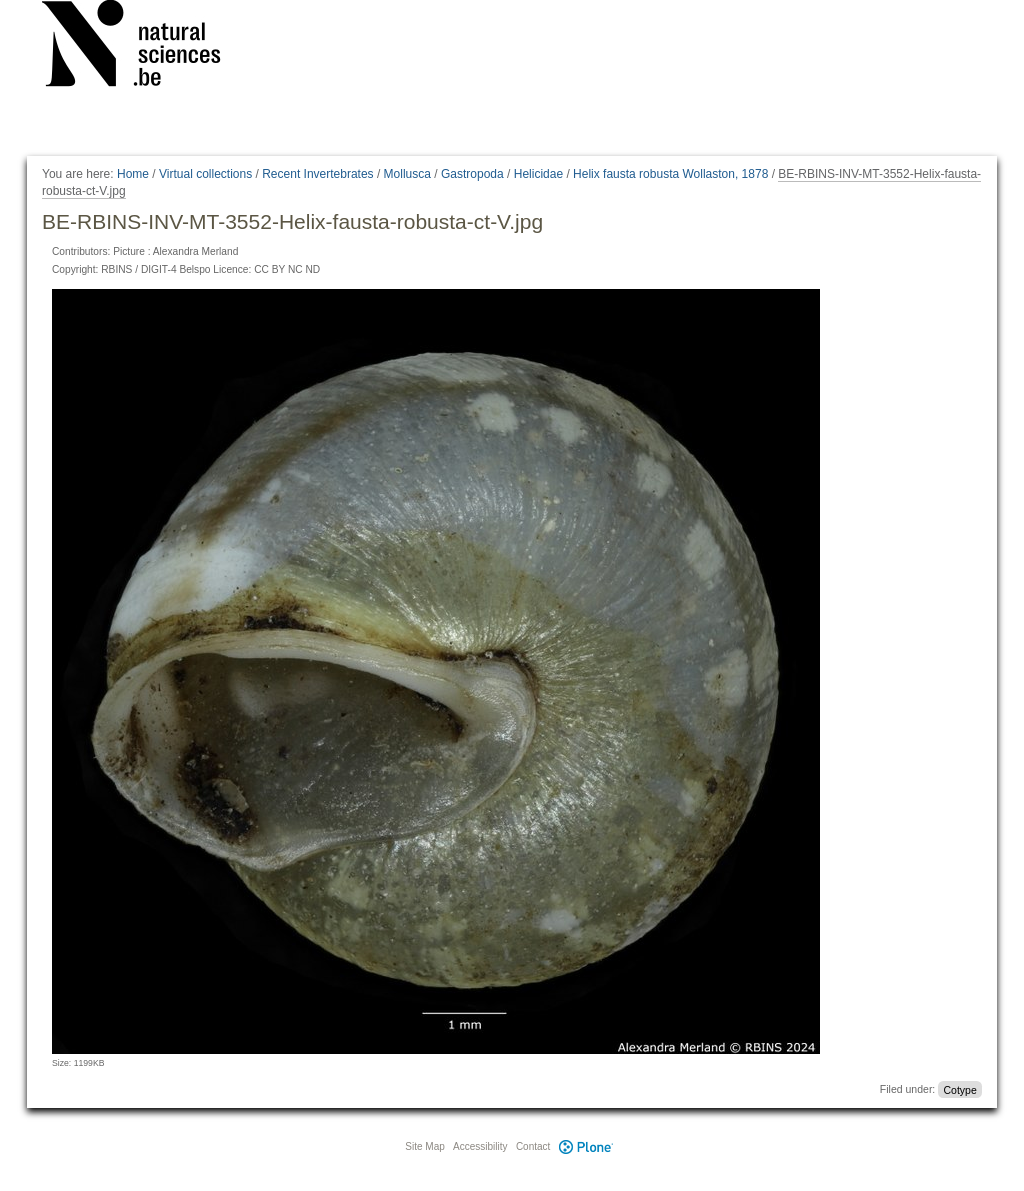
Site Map (424, 1146)
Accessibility (480, 1146)
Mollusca (407, 174)
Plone (586, 1146)
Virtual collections (205, 174)
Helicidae (538, 174)
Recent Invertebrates (317, 174)
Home (133, 174)
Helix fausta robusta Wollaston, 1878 (670, 174)
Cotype (959, 1089)
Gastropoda (472, 174)
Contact (533, 1146)
